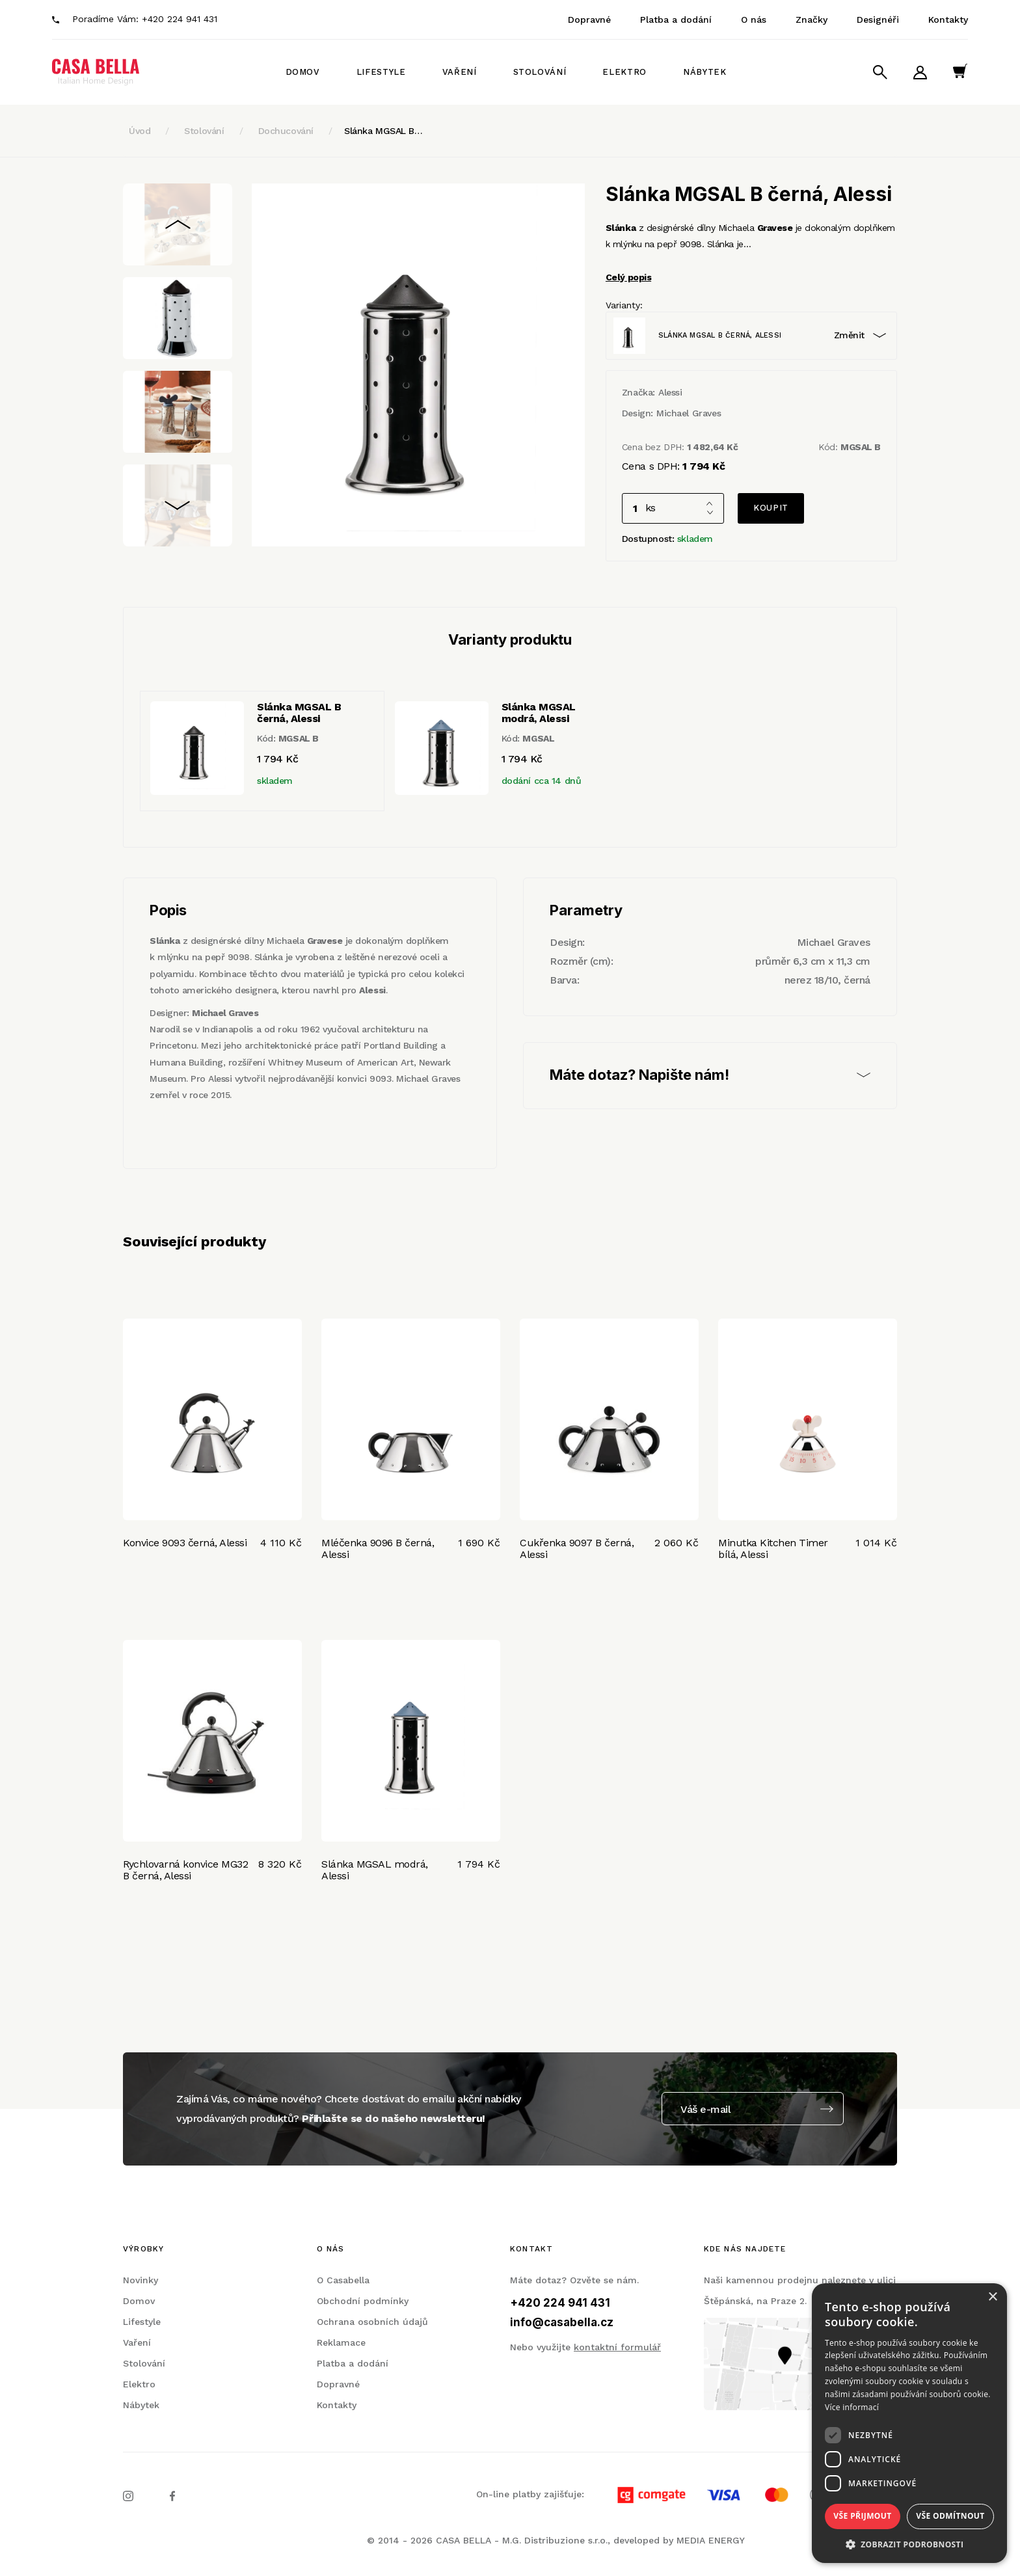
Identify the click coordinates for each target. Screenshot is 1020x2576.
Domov (303, 72)
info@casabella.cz (561, 2322)
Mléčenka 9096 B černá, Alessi (377, 1548)
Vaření (459, 72)
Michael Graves (688, 413)
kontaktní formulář (617, 2347)
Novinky (140, 2280)
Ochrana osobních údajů (372, 2321)
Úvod (139, 131)
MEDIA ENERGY (711, 2540)
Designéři (878, 19)
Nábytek (705, 72)
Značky (811, 19)
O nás (753, 19)
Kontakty (948, 19)
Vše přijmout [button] (862, 2515)
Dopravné (589, 19)
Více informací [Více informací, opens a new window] (852, 2407)
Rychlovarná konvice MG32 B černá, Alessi (185, 1870)
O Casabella (343, 2280)
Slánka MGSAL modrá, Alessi (374, 1870)
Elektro (624, 72)
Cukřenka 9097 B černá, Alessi (577, 1548)
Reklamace (341, 2342)
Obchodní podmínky (363, 2301)
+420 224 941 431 (179, 19)
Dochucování (286, 131)
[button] (909, 2544)
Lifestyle (381, 72)
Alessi (670, 392)
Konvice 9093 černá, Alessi (185, 1542)
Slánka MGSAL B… (383, 131)
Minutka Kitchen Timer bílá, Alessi (773, 1548)
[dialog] (909, 2423)
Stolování (540, 72)
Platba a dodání (676, 19)
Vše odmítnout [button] (950, 2515)
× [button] (992, 2297)
